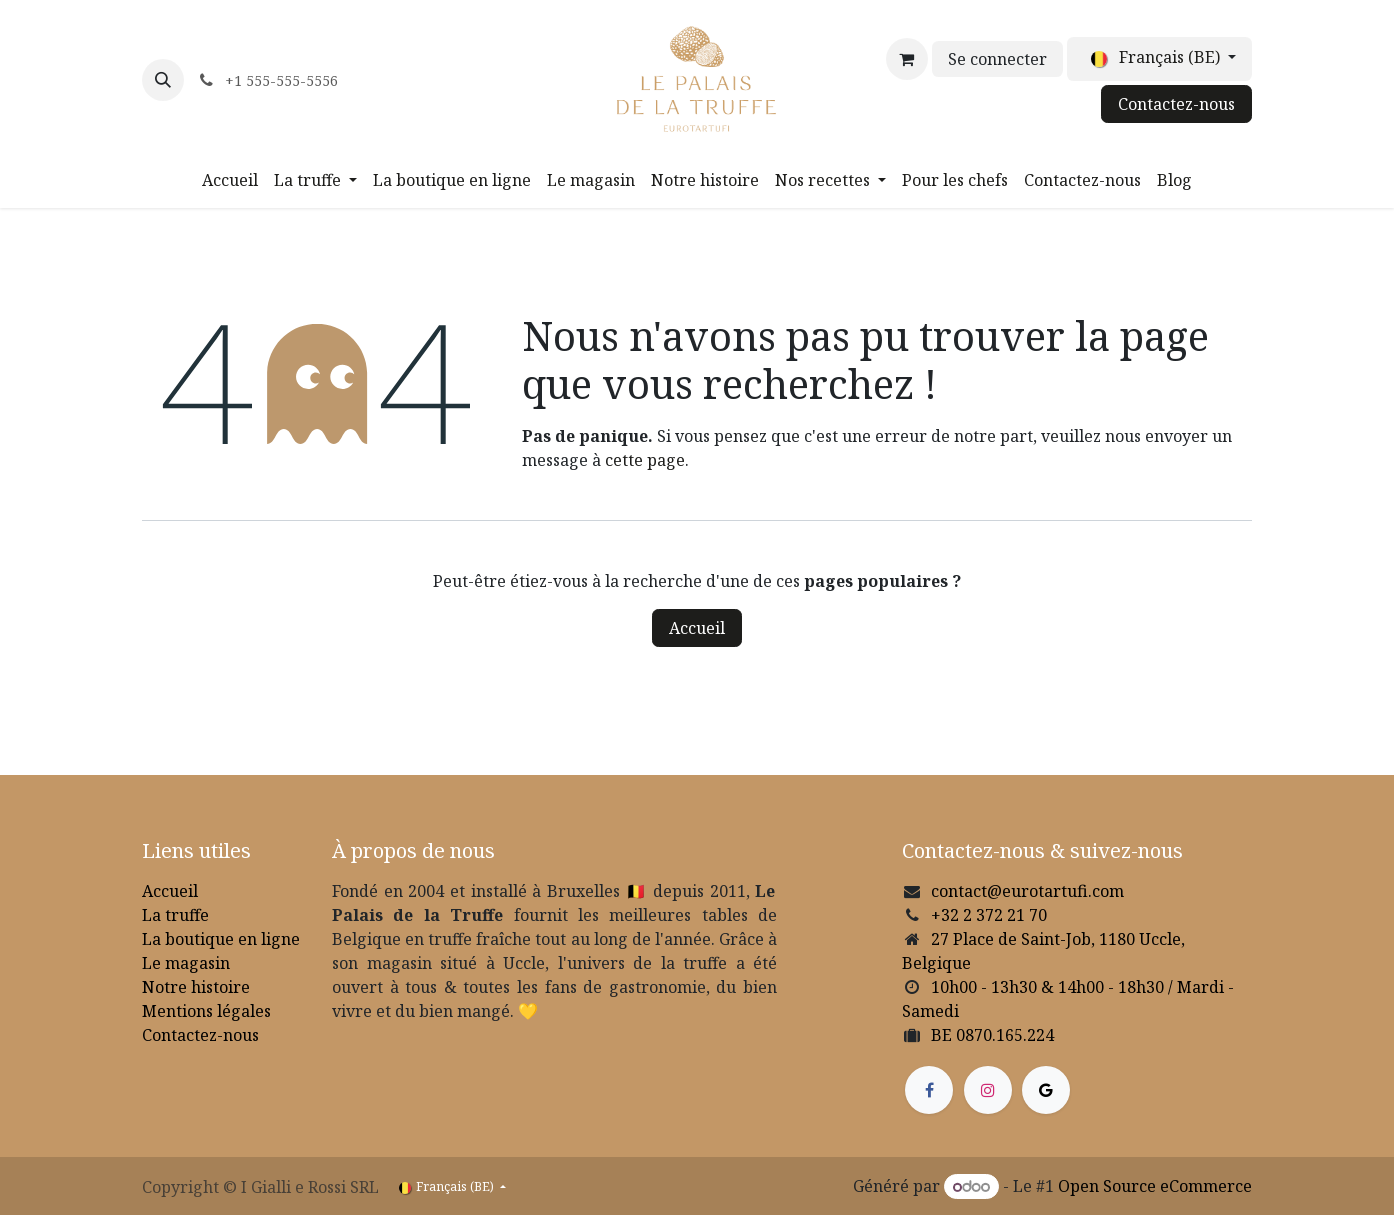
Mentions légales (206, 1011)
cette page (645, 460)
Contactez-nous (1176, 104)
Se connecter (997, 59)
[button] (163, 80)
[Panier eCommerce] (907, 59)
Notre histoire (196, 987)
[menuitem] (230, 180)
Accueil (697, 628)
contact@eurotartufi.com (1027, 891)
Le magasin (186, 963)
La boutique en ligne (221, 939)
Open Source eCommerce (1155, 1186)
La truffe (175, 915)
